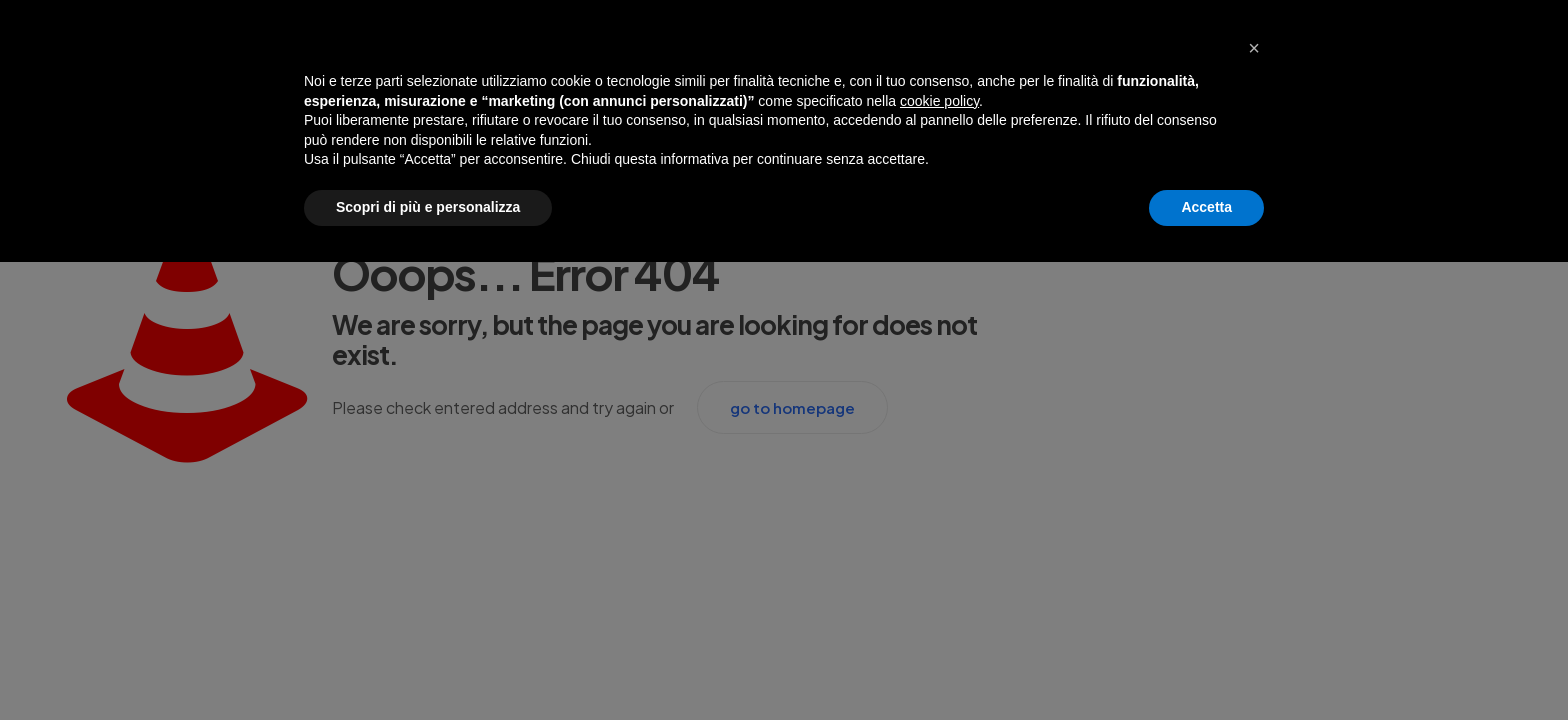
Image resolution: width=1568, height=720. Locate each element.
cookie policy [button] (939, 101)
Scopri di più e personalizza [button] (428, 207)
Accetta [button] (1206, 207)
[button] (1254, 48)
